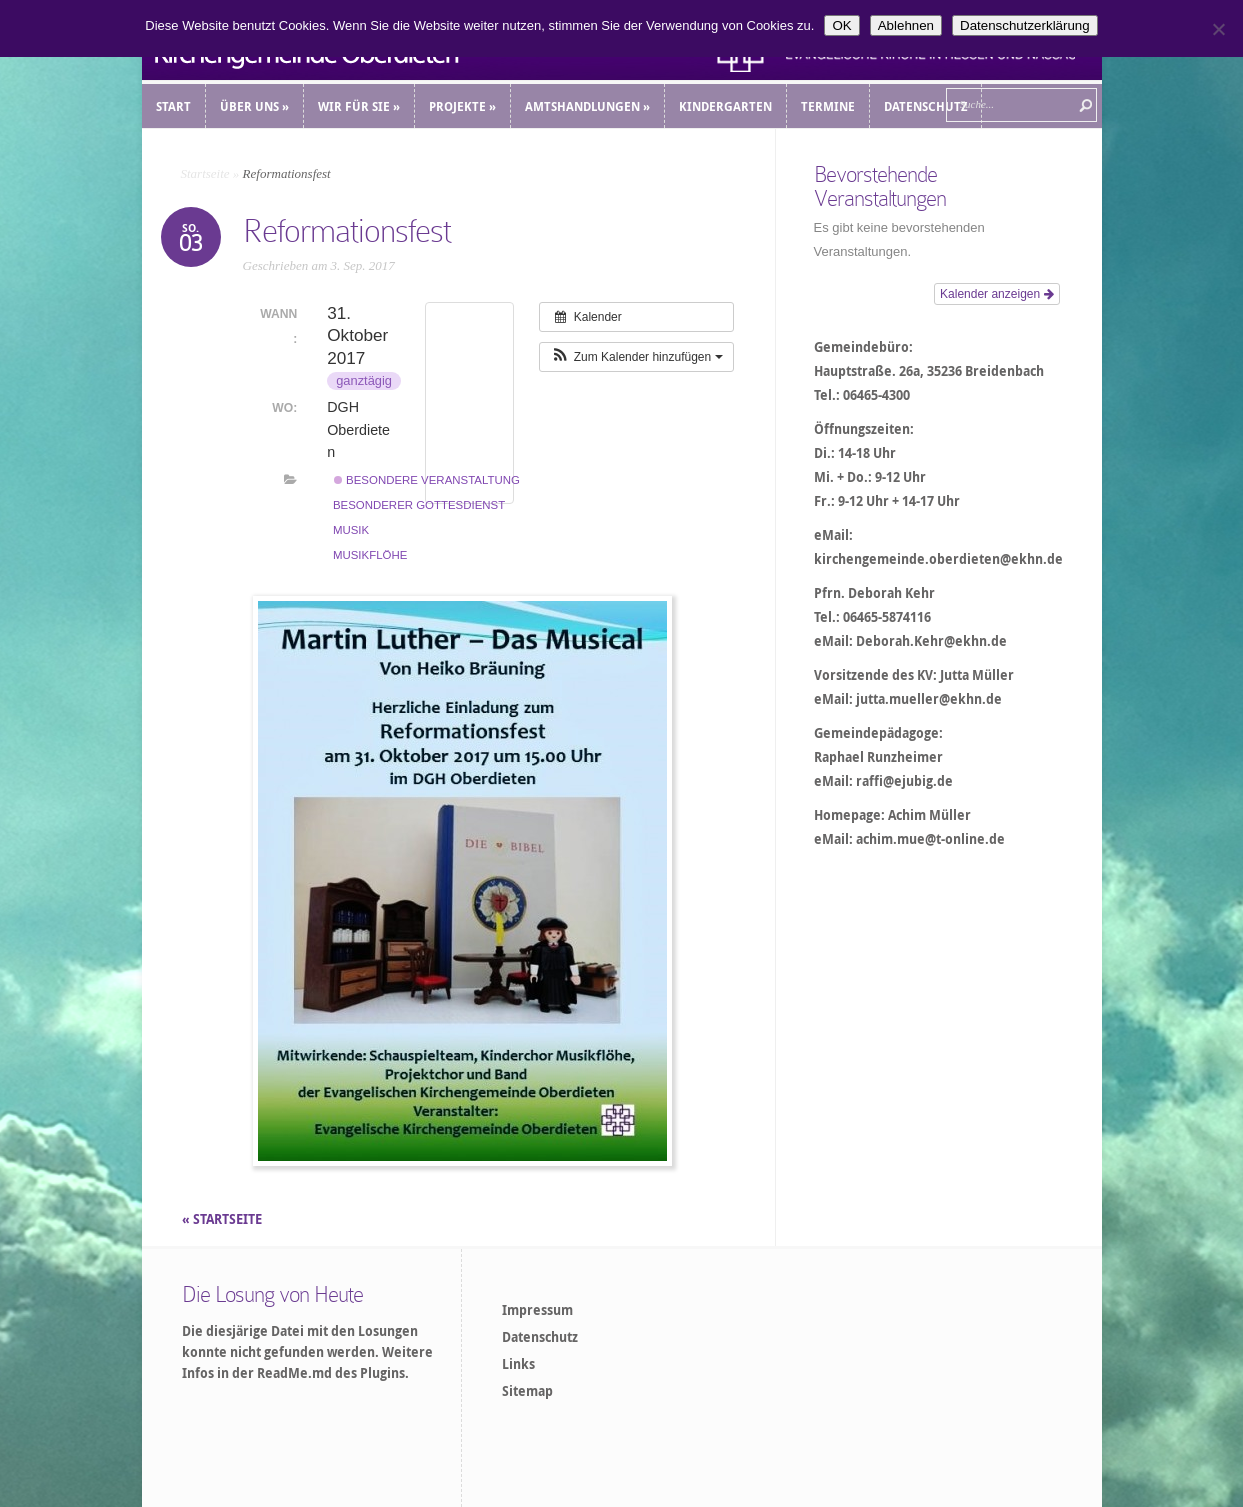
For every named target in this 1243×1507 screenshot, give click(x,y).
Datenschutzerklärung (1025, 25)
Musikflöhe (370, 555)
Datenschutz (540, 1337)
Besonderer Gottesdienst (419, 505)
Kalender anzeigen (996, 294)
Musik (351, 530)
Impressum (537, 1310)
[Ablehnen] (1218, 29)
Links (518, 1364)
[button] (636, 357)
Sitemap (527, 1391)
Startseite (205, 173)
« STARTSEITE (223, 1219)
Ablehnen (906, 25)
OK (841, 25)
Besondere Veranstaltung (427, 480)
